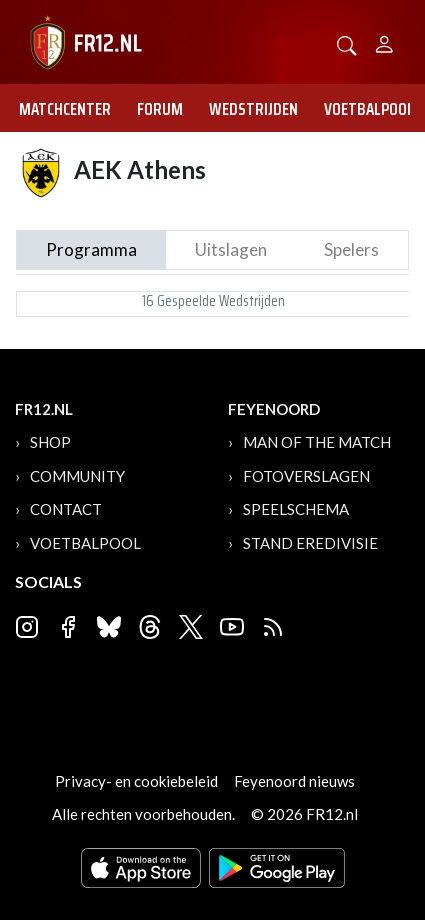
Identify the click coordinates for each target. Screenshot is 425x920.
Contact (66, 509)
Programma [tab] (91, 249)
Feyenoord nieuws (294, 781)
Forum (160, 109)
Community (77, 476)
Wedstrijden (253, 109)
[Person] (384, 41)
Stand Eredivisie (310, 543)
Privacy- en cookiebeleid (136, 781)
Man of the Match (317, 442)
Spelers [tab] (351, 249)
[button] (347, 43)
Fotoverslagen (306, 476)
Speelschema (296, 509)
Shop (50, 442)
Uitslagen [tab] (231, 249)
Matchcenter (65, 109)
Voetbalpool (369, 109)
